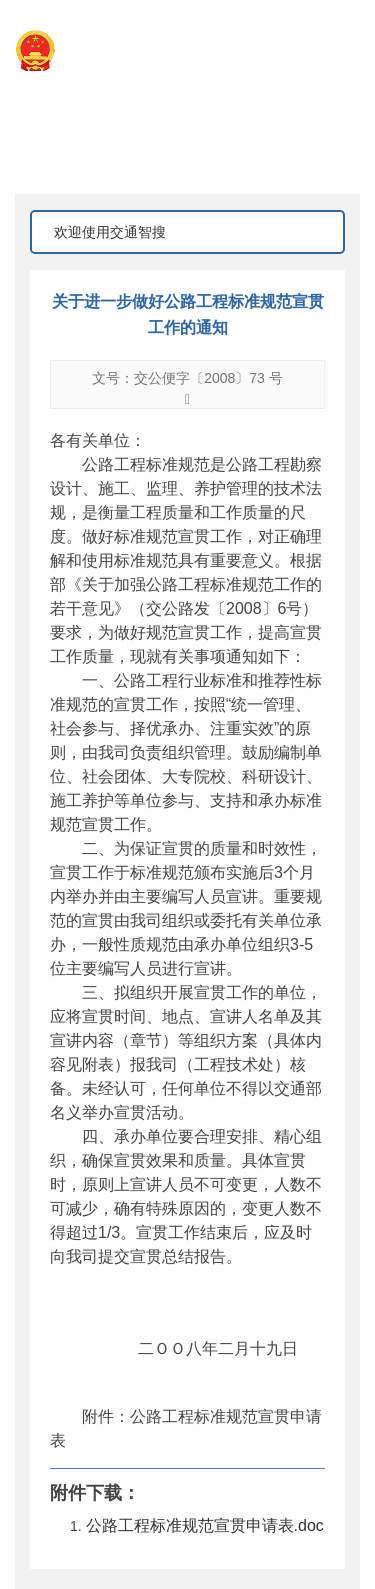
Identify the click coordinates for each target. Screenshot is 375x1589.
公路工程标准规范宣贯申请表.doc (205, 1525)
